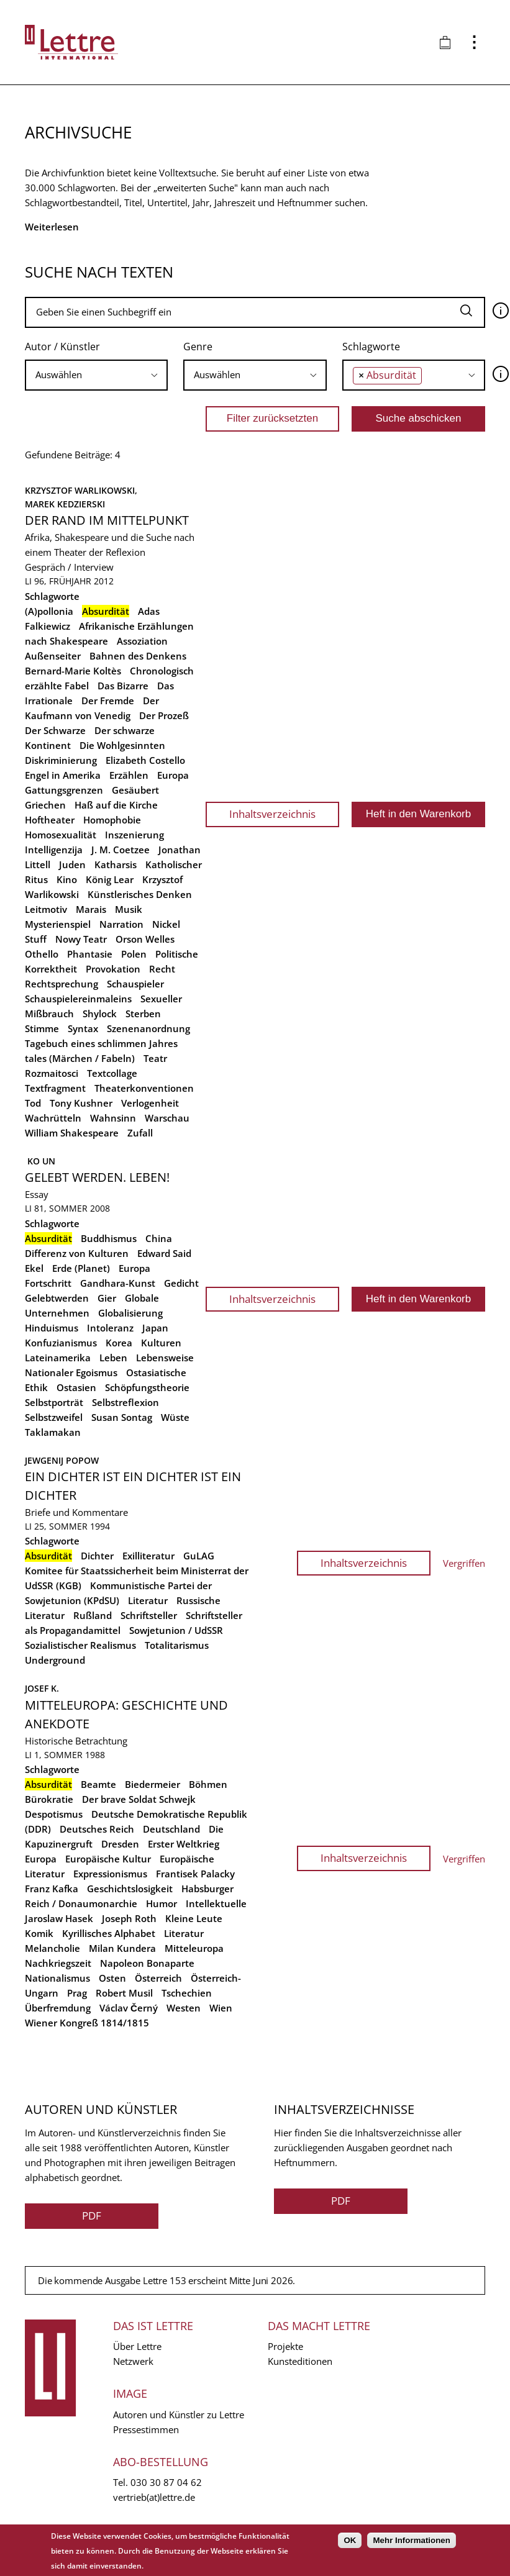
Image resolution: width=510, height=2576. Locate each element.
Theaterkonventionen (144, 1088)
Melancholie (52, 1948)
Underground (55, 1660)
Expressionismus (110, 1873)
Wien (220, 2008)
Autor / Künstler (62, 346)
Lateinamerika (58, 1357)
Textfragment (55, 1088)
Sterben (143, 1013)
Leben (113, 1357)
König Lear (110, 879)
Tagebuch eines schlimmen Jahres (101, 1043)
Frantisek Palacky (195, 1873)
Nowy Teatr (81, 939)
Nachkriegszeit (58, 1963)
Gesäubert (135, 790)
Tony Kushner (81, 1103)
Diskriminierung (61, 760)
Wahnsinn (113, 1118)
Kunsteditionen (300, 2361)
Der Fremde (107, 700)
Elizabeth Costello (145, 760)
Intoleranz (110, 1328)
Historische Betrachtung (76, 1741)
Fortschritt (48, 1283)
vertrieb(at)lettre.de (154, 2497)
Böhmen (208, 1784)
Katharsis (115, 864)
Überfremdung (58, 2008)
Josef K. (42, 1688)
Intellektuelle (216, 1903)
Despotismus (54, 1814)
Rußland (92, 1615)
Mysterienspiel (58, 924)
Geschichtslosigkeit (130, 1888)
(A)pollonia (49, 611)
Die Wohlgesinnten (122, 745)
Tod (33, 1103)
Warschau (167, 1118)
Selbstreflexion (125, 1402)
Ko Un (40, 1161)
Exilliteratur (148, 1555)
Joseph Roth (129, 1918)
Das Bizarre (123, 685)
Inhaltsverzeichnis (272, 814)
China (158, 1238)
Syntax (83, 1028)
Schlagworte (371, 346)
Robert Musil (124, 1993)
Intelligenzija (54, 849)
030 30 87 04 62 (166, 2482)
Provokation (113, 969)
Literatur (148, 1600)
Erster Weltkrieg (183, 1844)
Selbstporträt (54, 1402)
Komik (39, 1933)
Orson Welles (145, 939)
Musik (128, 909)
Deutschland (171, 1829)
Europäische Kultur (108, 1859)
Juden (72, 864)
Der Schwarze (55, 730)
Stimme (42, 1028)
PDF (91, 2215)
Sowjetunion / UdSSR (176, 1630)
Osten (112, 1978)
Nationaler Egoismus (71, 1372)
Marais (91, 909)
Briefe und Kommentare (76, 1512)
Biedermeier (152, 1784)
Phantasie (89, 954)
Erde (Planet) (81, 1268)
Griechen (45, 805)
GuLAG (198, 1555)
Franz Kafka (51, 1888)
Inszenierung (134, 834)
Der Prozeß (164, 715)
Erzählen (128, 775)
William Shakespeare (72, 1133)
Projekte (285, 2346)
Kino (67, 879)
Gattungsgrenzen (64, 790)
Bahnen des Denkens (137, 656)
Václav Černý (128, 2008)
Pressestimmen (146, 2429)
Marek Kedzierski (65, 504)
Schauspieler (135, 983)
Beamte (98, 1784)
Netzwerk (133, 2361)
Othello (41, 954)
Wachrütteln (53, 1118)
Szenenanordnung (148, 1028)
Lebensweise (165, 1357)
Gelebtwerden (57, 1298)
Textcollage (112, 1073)
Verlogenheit (150, 1103)
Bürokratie (49, 1799)
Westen (183, 2008)
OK (350, 2540)
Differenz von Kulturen (77, 1253)
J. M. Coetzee (120, 849)
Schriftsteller (149, 1615)
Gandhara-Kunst (117, 1283)
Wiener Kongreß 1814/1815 (87, 2022)
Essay (36, 1194)
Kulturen (161, 1342)
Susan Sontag (121, 1417)
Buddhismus (109, 1238)
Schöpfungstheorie (147, 1387)
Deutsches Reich (97, 1829)
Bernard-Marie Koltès (73, 670)
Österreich (158, 1978)
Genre (197, 346)
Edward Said (164, 1253)
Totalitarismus (177, 1645)
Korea (119, 1342)
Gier (107, 1298)
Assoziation (142, 641)
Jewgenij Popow (62, 1460)
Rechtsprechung (61, 983)
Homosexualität (60, 834)
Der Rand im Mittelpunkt (107, 520)
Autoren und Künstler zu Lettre (178, 2414)
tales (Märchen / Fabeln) (80, 1058)
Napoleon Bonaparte (147, 1963)
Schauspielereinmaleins (78, 998)
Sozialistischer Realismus (80, 1645)
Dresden (120, 1844)
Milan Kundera (122, 1948)
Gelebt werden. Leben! (97, 1177)
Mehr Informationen (411, 2540)
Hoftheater (50, 820)
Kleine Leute (193, 1918)
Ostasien (76, 1387)
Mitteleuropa (194, 1948)
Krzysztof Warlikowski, (82, 490)
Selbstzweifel (54, 1417)
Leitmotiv (46, 909)
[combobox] (96, 375)
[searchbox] (96, 375)
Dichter (97, 1555)
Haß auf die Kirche (116, 805)
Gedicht (181, 1283)
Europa (173, 775)
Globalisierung (130, 1313)
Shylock (100, 1013)
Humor (161, 1903)
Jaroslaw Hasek (59, 1918)
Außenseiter (53, 656)
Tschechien (187, 1993)
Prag (77, 1993)
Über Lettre (137, 2346)
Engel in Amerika (63, 775)
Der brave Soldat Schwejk (139, 1799)
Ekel (34, 1268)
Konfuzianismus (61, 1342)
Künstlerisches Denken (140, 894)
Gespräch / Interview (69, 567)
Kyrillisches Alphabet (108, 1933)
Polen (134, 954)
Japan (155, 1328)
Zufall (140, 1133)
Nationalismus (57, 1978)
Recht (162, 969)
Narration (121, 924)
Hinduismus (51, 1328)
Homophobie (112, 820)
